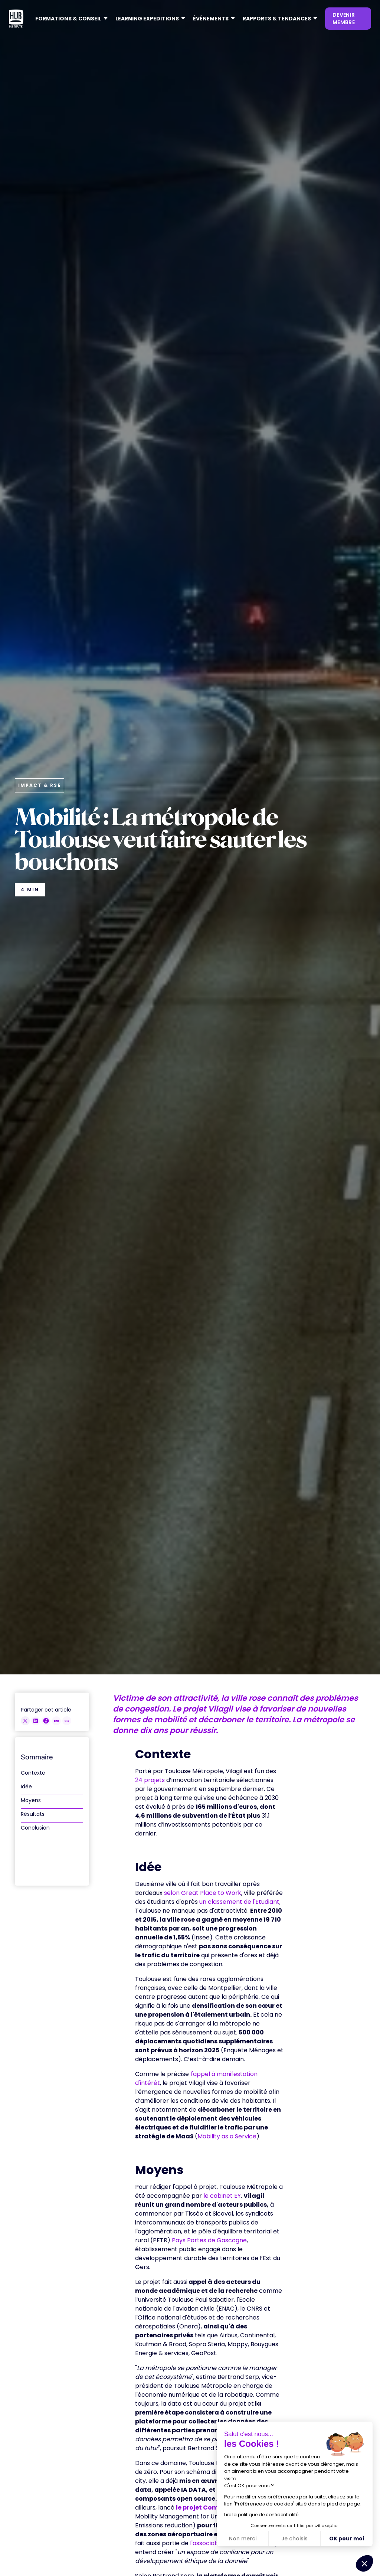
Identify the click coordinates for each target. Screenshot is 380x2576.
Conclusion (35, 1827)
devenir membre (343, 18)
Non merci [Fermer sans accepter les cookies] (242, 2538)
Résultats (33, 1814)
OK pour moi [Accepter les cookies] (346, 2538)
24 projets (150, 1780)
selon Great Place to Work (202, 1893)
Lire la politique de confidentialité (261, 2514)
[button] (69, 18)
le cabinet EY (222, 2195)
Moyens (31, 1800)
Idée (26, 1786)
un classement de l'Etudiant (239, 1901)
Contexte (33, 1772)
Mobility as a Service (226, 2136)
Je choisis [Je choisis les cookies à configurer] (294, 2538)
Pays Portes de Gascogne (209, 2240)
